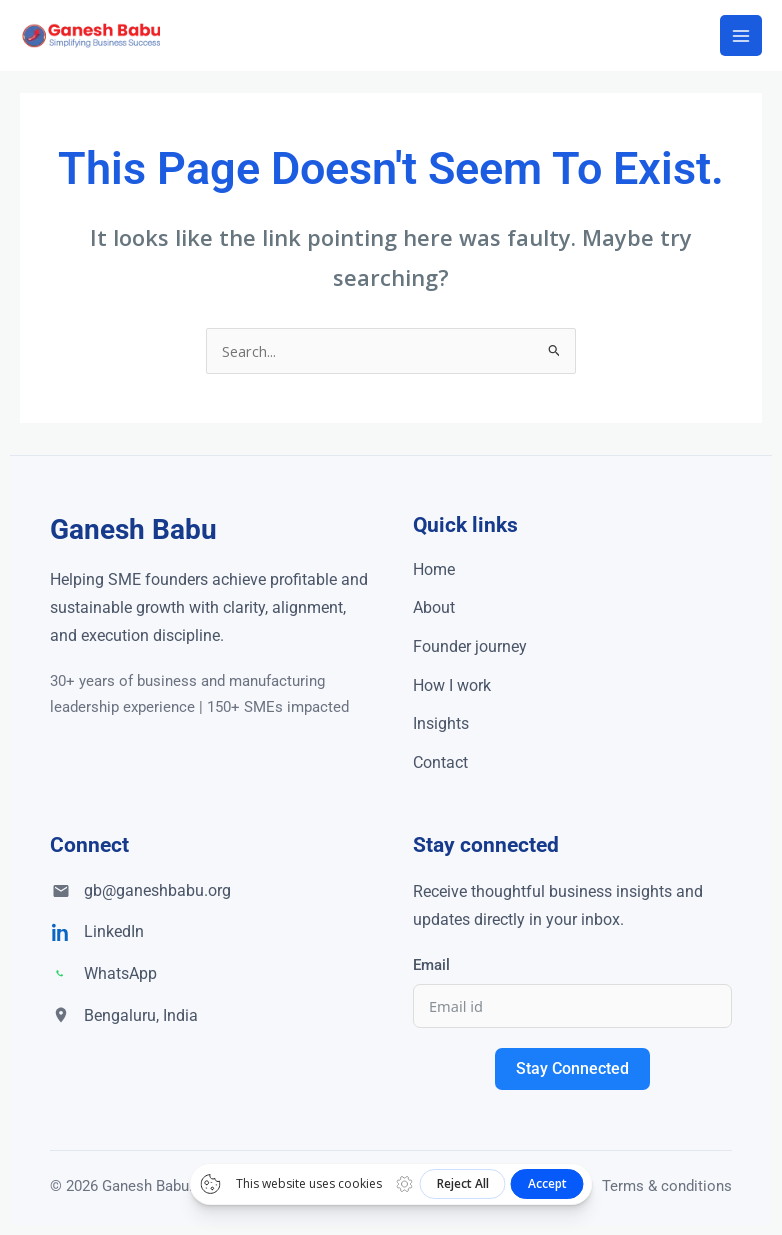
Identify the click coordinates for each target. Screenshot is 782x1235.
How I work (452, 685)
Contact (440, 762)
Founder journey (470, 646)
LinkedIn (114, 931)
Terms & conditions (667, 1186)
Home (434, 569)
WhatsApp (120, 973)
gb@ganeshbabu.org (157, 890)
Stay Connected (572, 1068)
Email (431, 965)
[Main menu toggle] (741, 36)
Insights (441, 723)
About (434, 607)
